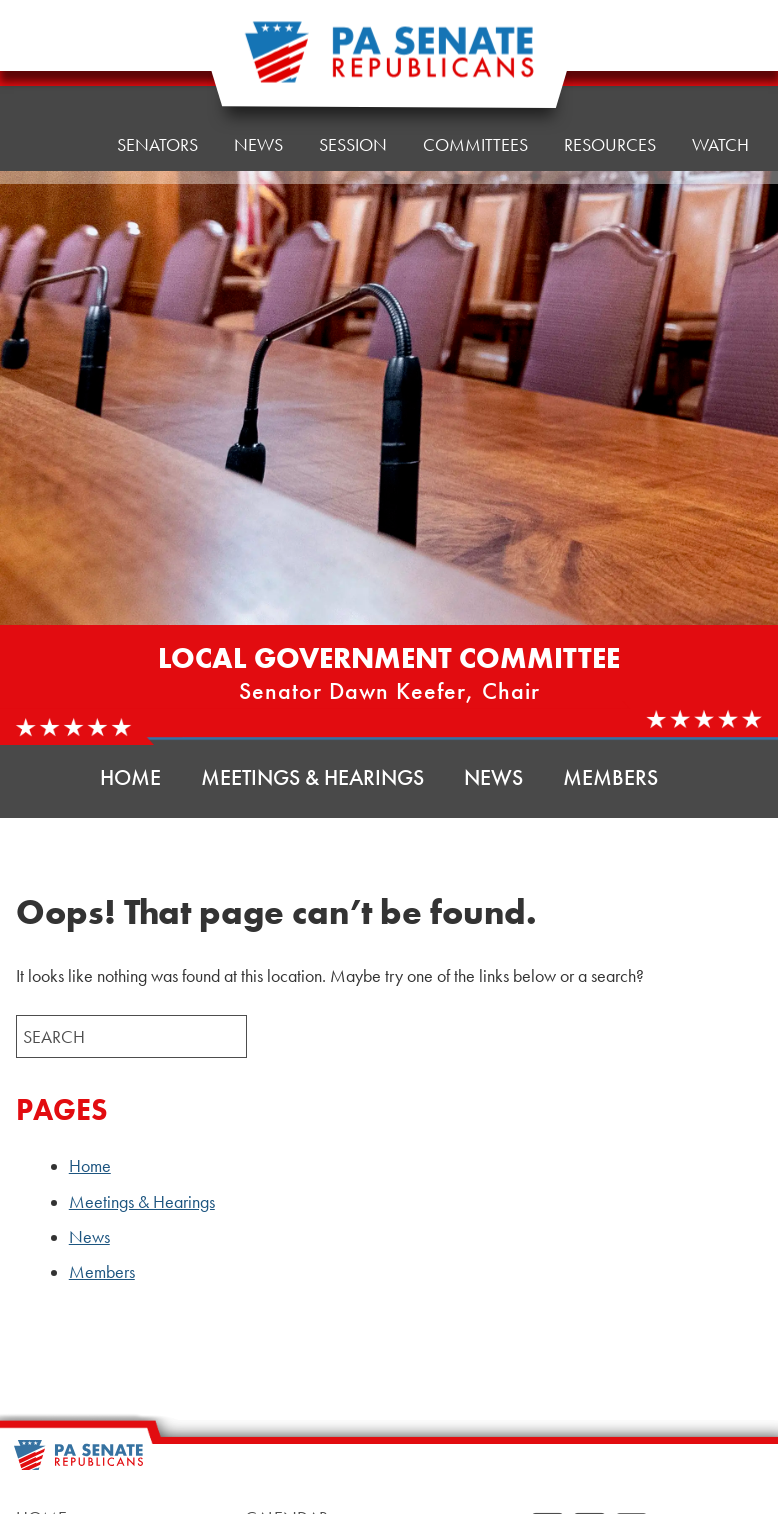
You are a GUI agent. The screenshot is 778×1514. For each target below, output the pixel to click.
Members (610, 777)
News (493, 777)
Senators (157, 69)
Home (55, 74)
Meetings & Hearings (312, 777)
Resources (610, 49)
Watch (720, 144)
